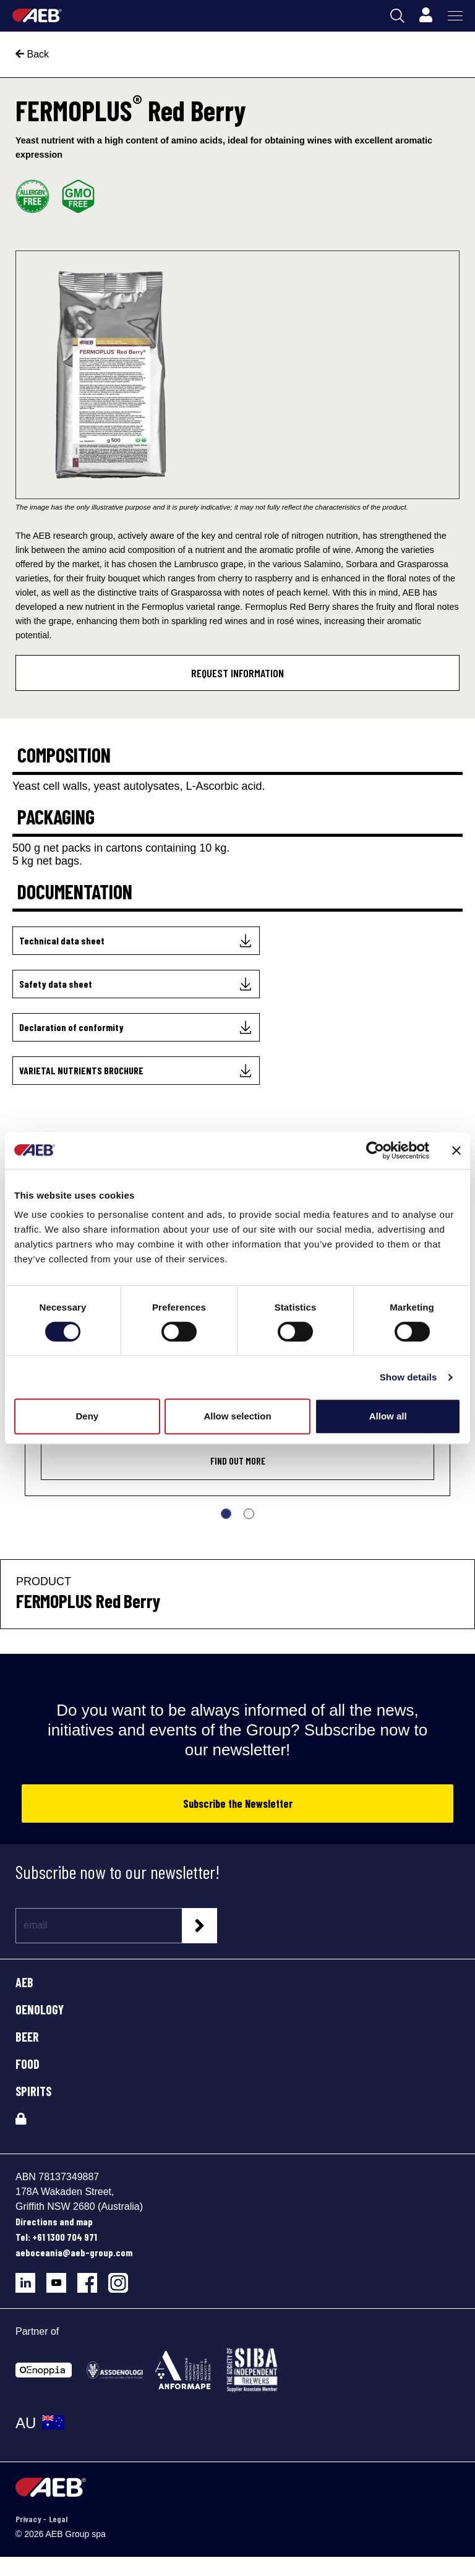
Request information (237, 673)
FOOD (27, 2063)
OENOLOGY (39, 2009)
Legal (58, 2519)
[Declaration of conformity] (136, 1027)
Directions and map (54, 2221)
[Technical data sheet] (136, 940)
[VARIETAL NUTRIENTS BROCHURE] (136, 1070)
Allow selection (237, 1416)
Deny (86, 1416)
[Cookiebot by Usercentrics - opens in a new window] (375, 1150)
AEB (24, 1982)
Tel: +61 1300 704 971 (56, 2237)
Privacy (29, 2519)
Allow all (388, 1416)
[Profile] (425, 15)
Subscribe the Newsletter (238, 1803)
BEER (27, 2036)
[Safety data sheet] (136, 984)
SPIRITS (33, 2091)
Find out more (237, 1460)
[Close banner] (456, 1150)
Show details (408, 1377)
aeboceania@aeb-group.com (73, 2252)
